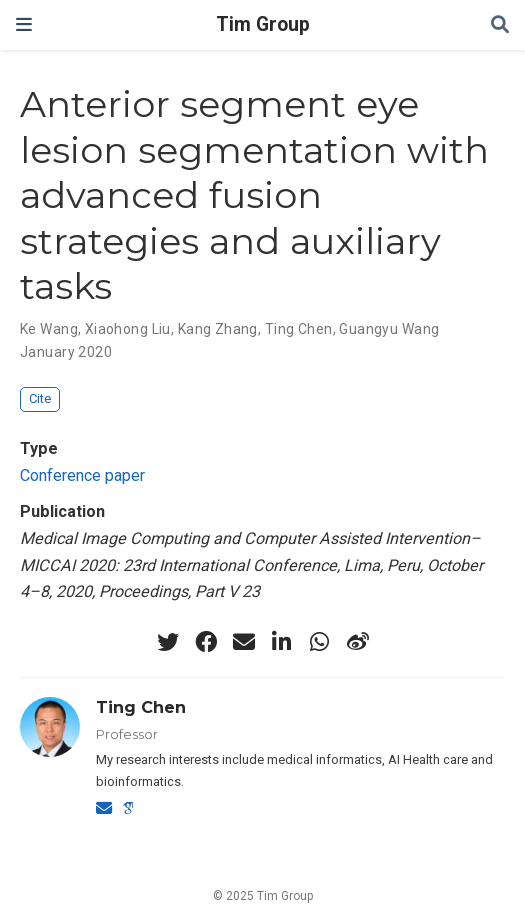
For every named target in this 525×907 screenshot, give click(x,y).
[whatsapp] (320, 642)
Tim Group (263, 24)
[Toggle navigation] (24, 24)
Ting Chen (299, 329)
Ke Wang (49, 329)
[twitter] (168, 642)
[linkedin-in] (282, 642)
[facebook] (206, 642)
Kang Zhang (218, 329)
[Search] (500, 25)
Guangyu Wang (389, 329)
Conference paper (82, 475)
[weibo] (358, 642)
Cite (40, 398)
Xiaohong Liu (128, 329)
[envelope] (244, 642)
